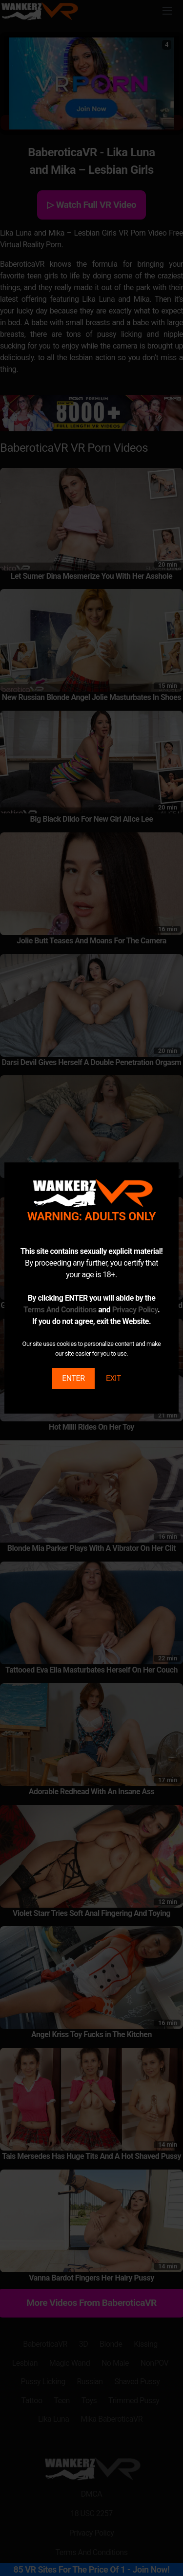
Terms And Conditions (60, 1309)
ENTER (73, 1378)
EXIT (113, 1378)
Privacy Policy (135, 1309)
